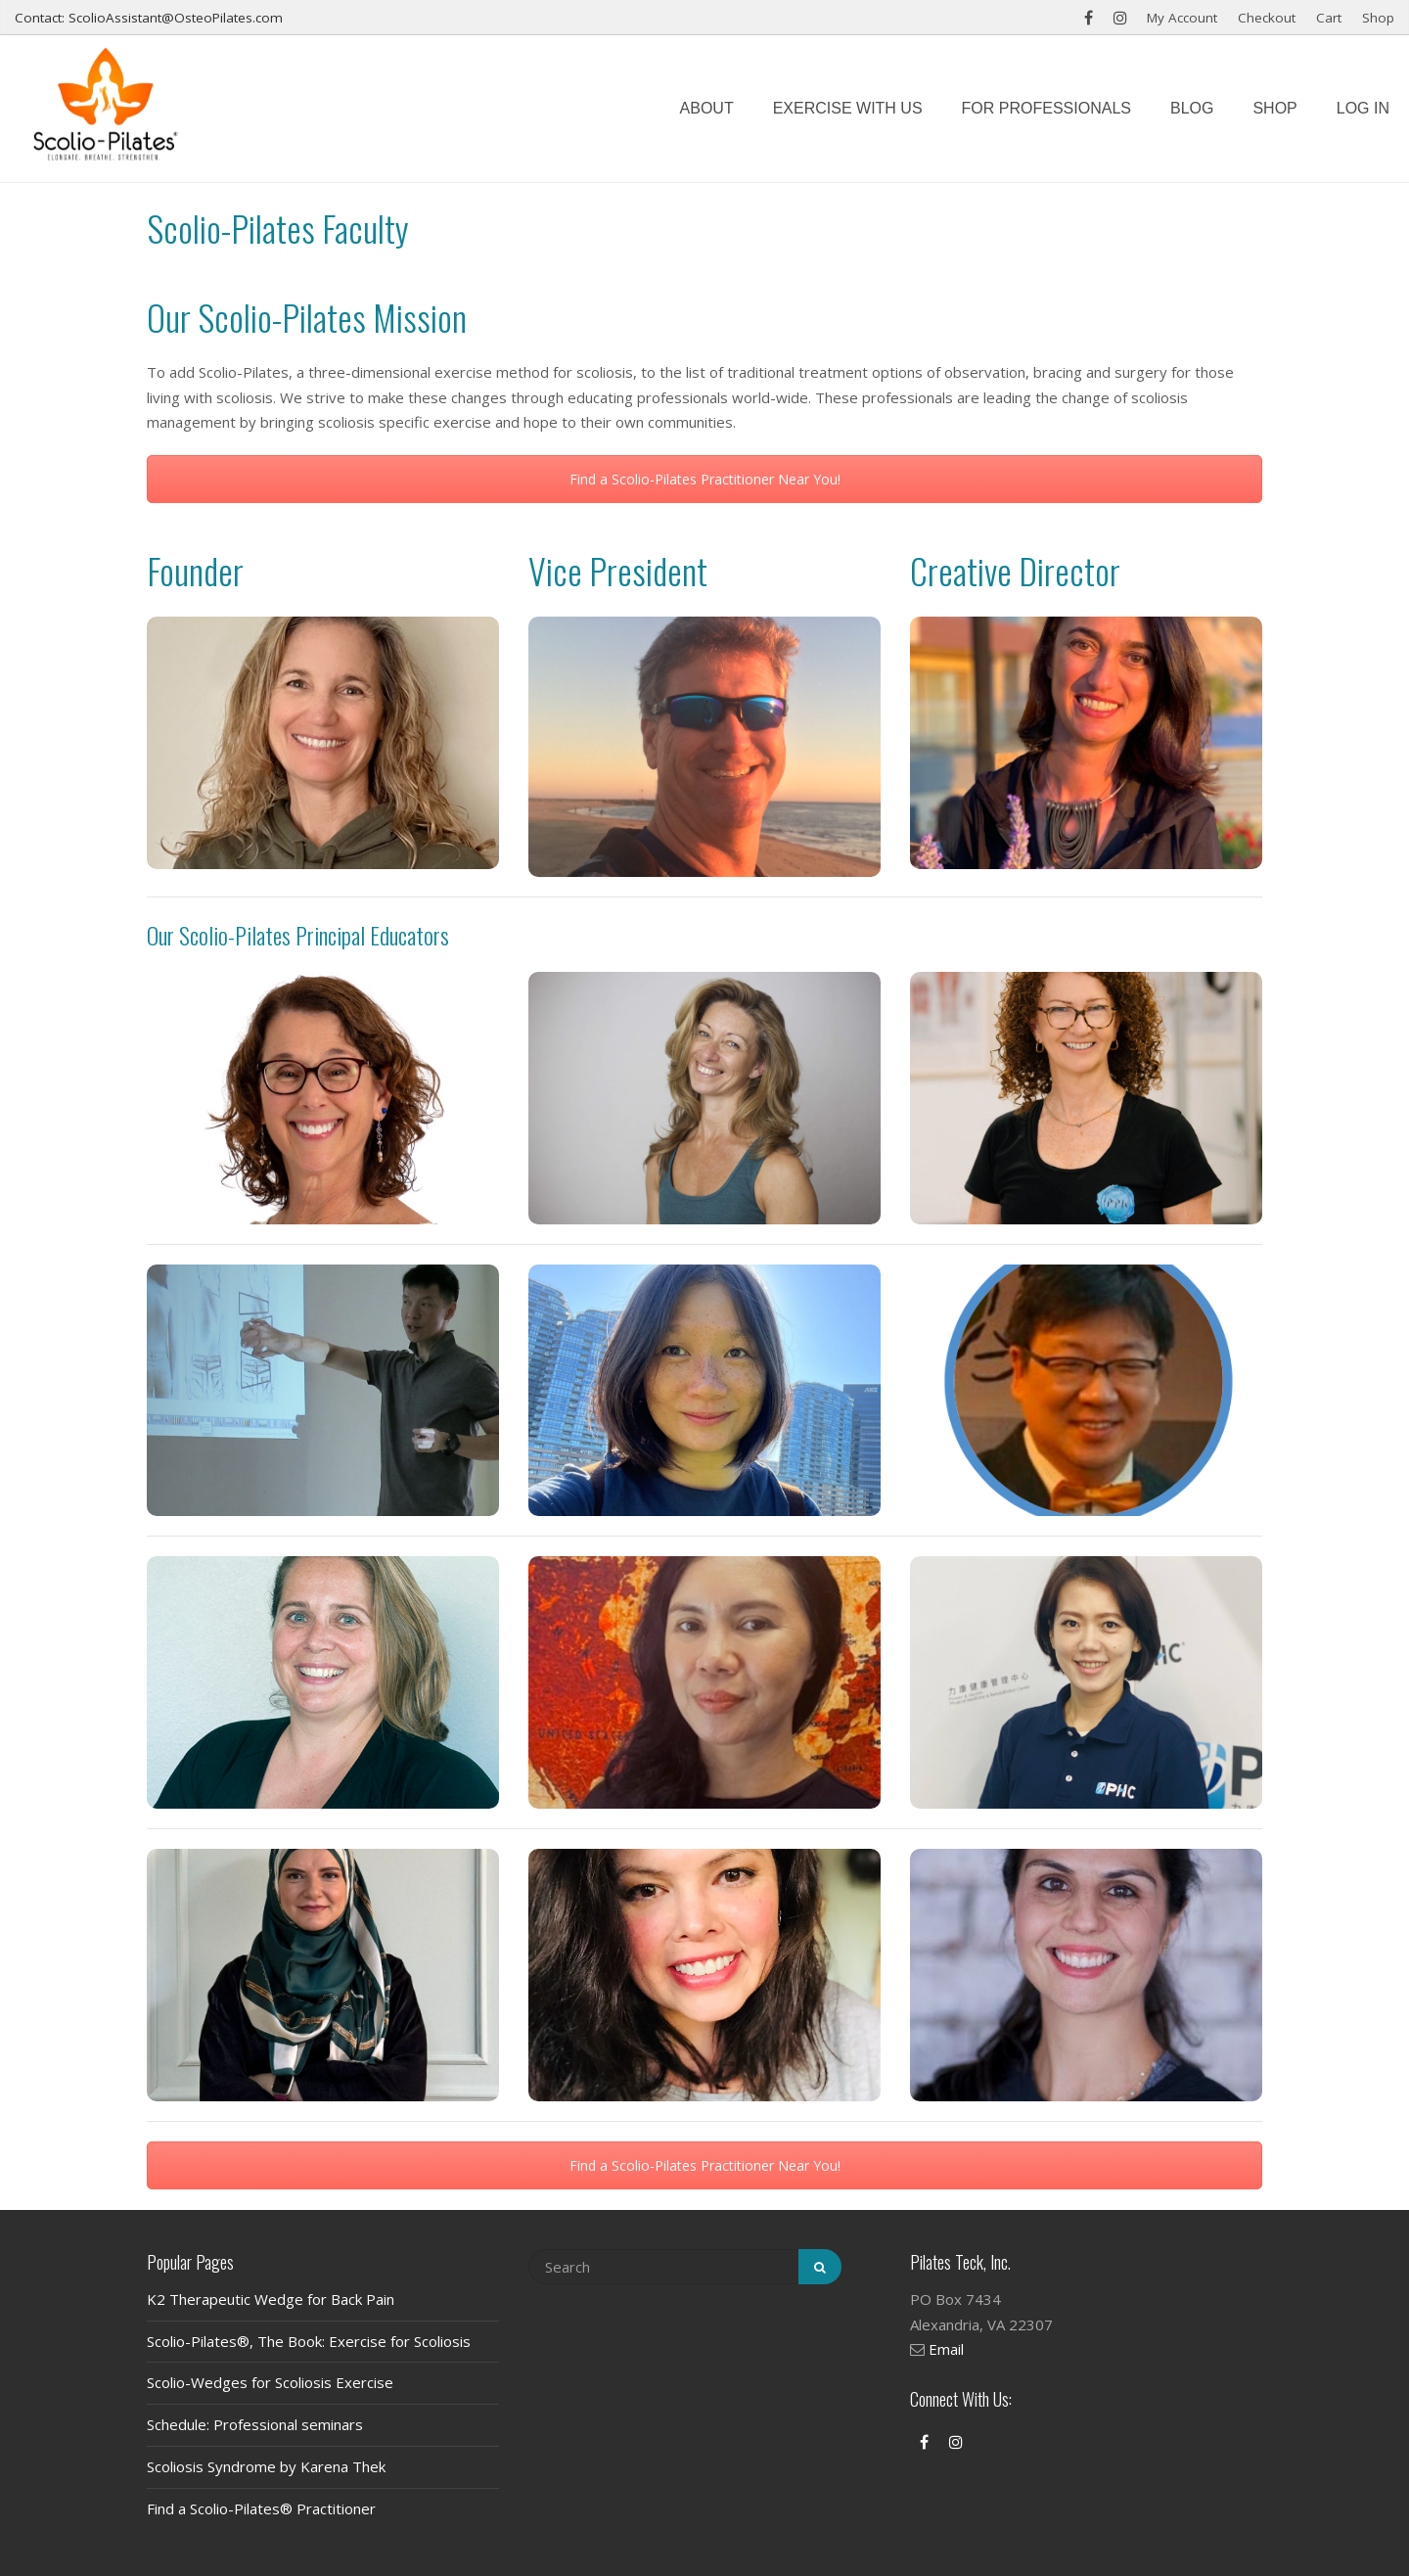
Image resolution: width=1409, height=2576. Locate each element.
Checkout (1266, 17)
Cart (1328, 17)
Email (946, 2349)
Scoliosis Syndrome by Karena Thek (266, 2466)
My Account (1182, 17)
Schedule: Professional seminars (255, 2424)
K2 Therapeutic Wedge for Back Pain (270, 2299)
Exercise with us (848, 108)
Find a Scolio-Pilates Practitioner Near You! (705, 479)
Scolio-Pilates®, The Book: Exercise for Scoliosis (309, 2341)
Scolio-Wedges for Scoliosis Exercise (270, 2382)
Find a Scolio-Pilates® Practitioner (261, 2508)
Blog (1191, 108)
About (707, 108)
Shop (1378, 17)
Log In (1363, 108)
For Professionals (1046, 108)
